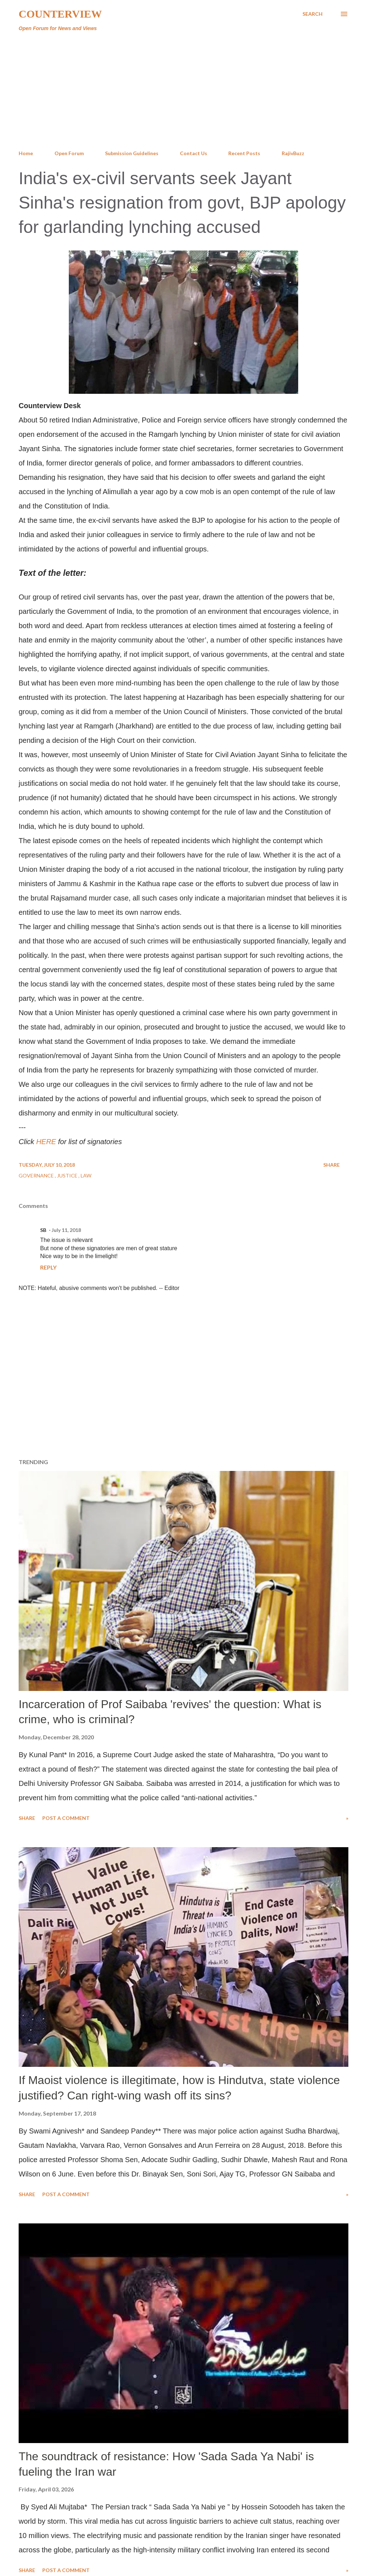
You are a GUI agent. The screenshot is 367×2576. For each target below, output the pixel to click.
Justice (67, 1175)
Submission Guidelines (131, 153)
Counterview (60, 14)
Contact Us (193, 153)
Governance (37, 1175)
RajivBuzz (293, 153)
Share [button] (331, 1165)
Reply (48, 1267)
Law (86, 1175)
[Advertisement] (183, 91)
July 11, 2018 (66, 1230)
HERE (46, 1142)
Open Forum (69, 153)
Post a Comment (66, 1818)
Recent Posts (244, 153)
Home (26, 153)
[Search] (312, 14)
